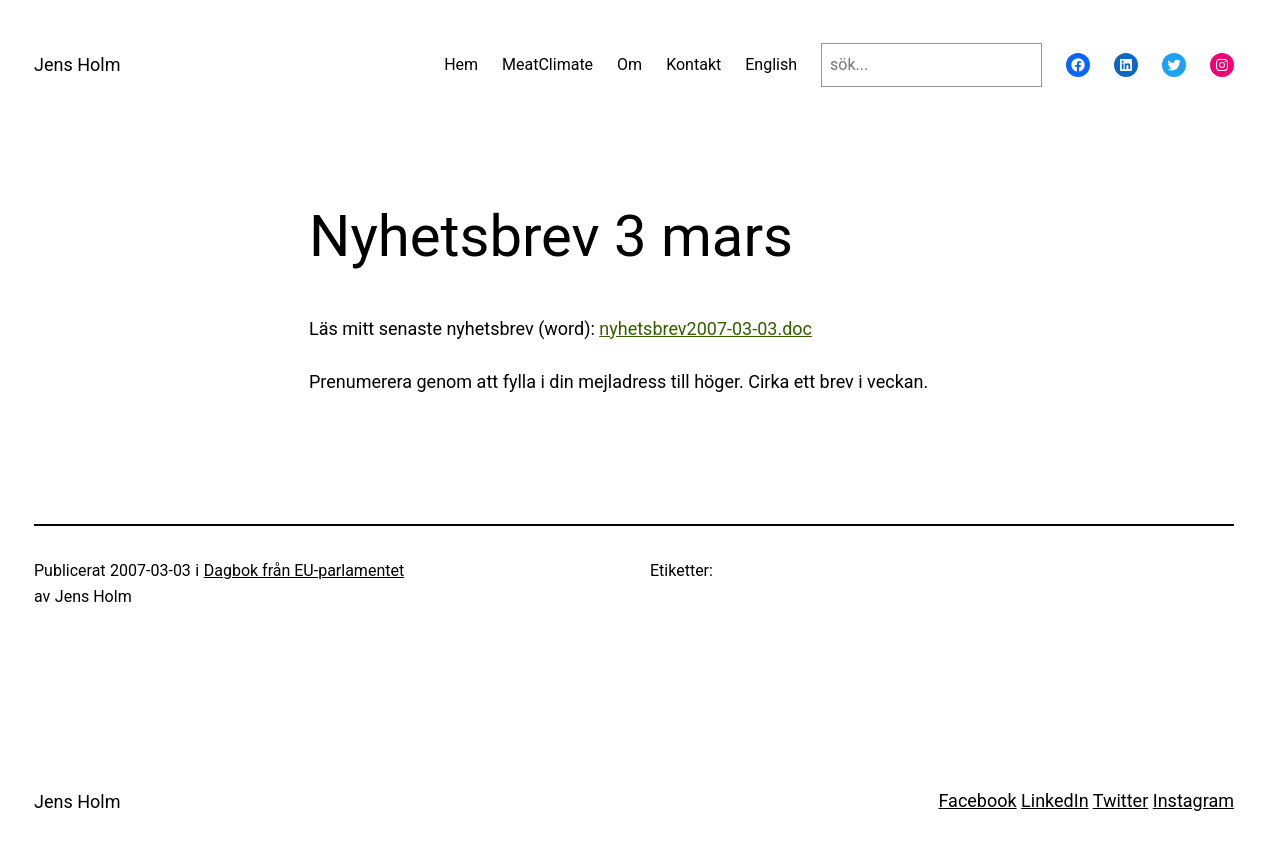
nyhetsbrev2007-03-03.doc (705, 328)
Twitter (1121, 800)
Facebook (977, 800)
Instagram (1193, 800)
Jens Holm (77, 64)
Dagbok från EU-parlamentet (304, 570)
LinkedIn (1055, 800)
